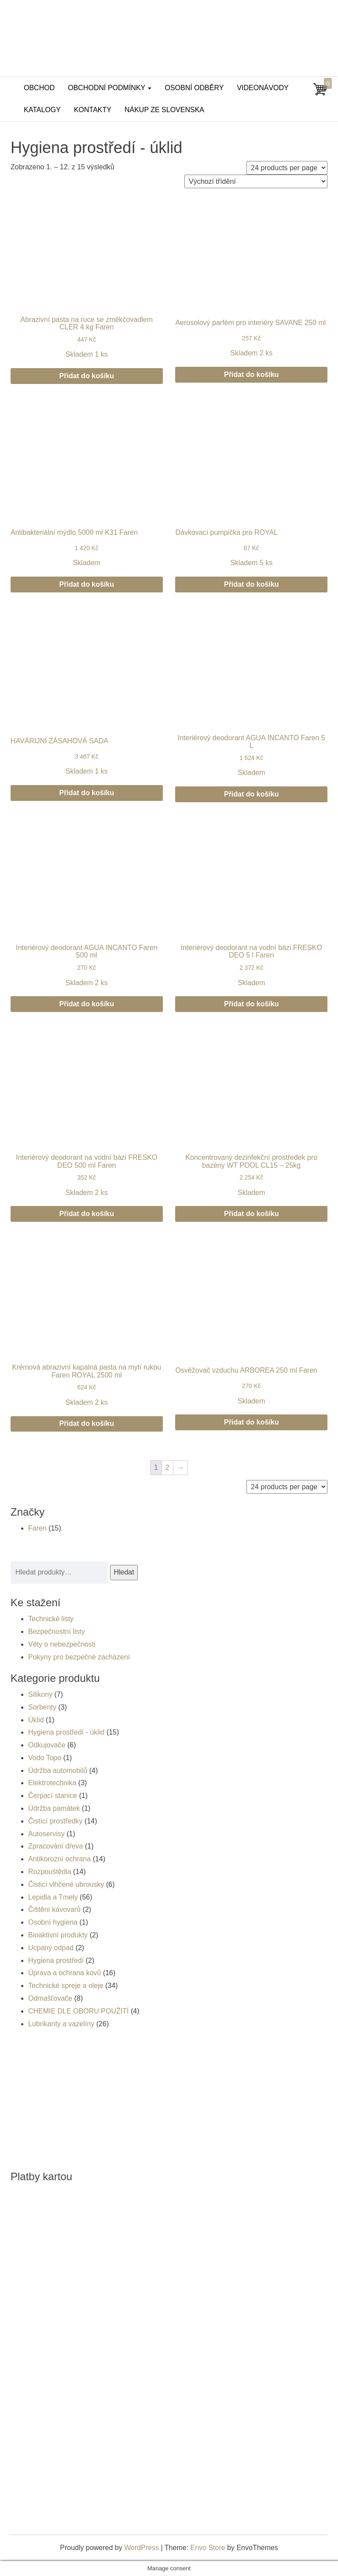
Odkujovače (47, 1745)
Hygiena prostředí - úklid (66, 1732)
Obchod (39, 87)
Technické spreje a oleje (65, 1985)
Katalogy (42, 109)
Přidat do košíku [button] (86, 376)
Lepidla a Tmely (53, 1897)
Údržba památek (54, 1808)
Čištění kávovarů (54, 1909)
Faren (37, 1528)
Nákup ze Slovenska (164, 109)
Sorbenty (42, 1707)
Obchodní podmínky (109, 87)
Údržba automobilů (57, 1770)
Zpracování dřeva (55, 1846)
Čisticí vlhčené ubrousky (66, 1884)
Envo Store (207, 2547)
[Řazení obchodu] (255, 181)
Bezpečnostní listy (56, 1631)
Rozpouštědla (49, 1871)
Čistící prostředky (55, 1821)
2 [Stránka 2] (167, 1467)
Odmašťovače (50, 1998)
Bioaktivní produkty (58, 1935)
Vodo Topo (44, 1757)
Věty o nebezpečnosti (62, 1644)
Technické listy (50, 1618)
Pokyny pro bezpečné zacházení (79, 1657)
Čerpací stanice (52, 1795)
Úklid (36, 1720)
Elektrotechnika (52, 1783)
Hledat (124, 1572)
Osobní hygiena (52, 1922)
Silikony (40, 1694)
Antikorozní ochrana (59, 1859)
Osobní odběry (194, 87)
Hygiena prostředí (56, 1960)
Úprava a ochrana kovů (64, 1973)
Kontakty (92, 109)
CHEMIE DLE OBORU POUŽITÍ (78, 2011)
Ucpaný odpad (50, 1947)
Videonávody (262, 87)
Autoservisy (46, 1834)
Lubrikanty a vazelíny (61, 2024)
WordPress (141, 2547)
